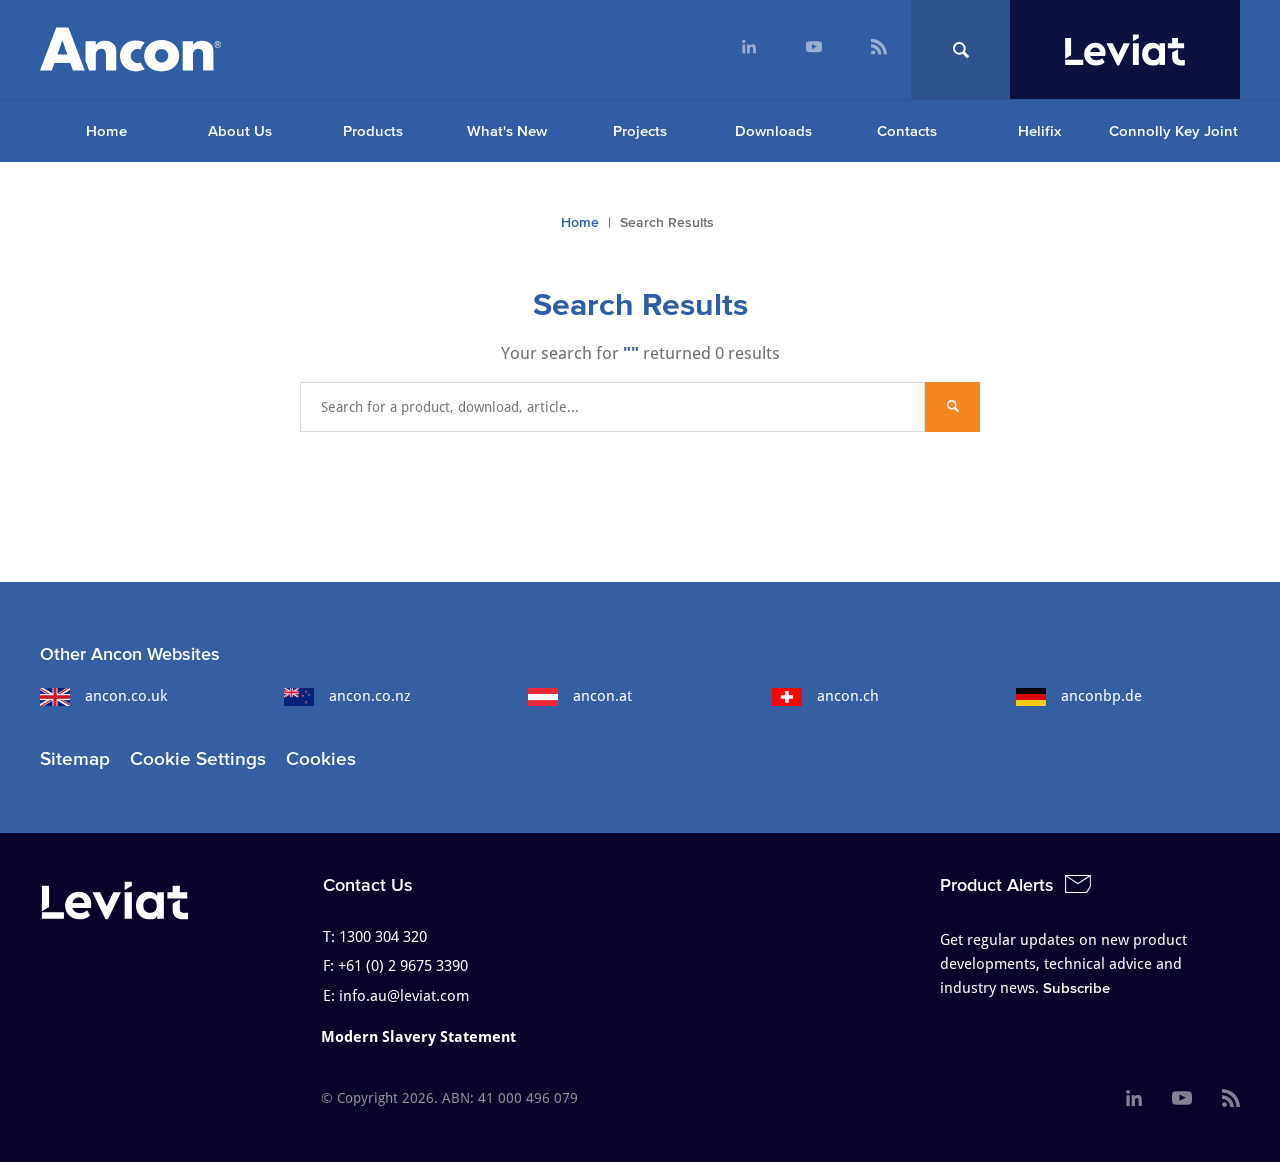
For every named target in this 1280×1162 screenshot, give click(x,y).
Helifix (1039, 130)
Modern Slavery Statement (418, 1037)
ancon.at (580, 696)
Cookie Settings (198, 758)
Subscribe (1076, 987)
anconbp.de (1079, 696)
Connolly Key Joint (1173, 130)
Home (106, 130)
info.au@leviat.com (404, 996)
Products (373, 130)
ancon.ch (825, 696)
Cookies (321, 758)
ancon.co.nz (347, 696)
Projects (640, 130)
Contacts (907, 130)
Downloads (773, 130)
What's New (507, 130)
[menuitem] (748, 49)
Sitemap (75, 758)
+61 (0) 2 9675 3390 (403, 966)
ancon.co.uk (103, 696)
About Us (240, 130)
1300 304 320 (383, 937)
